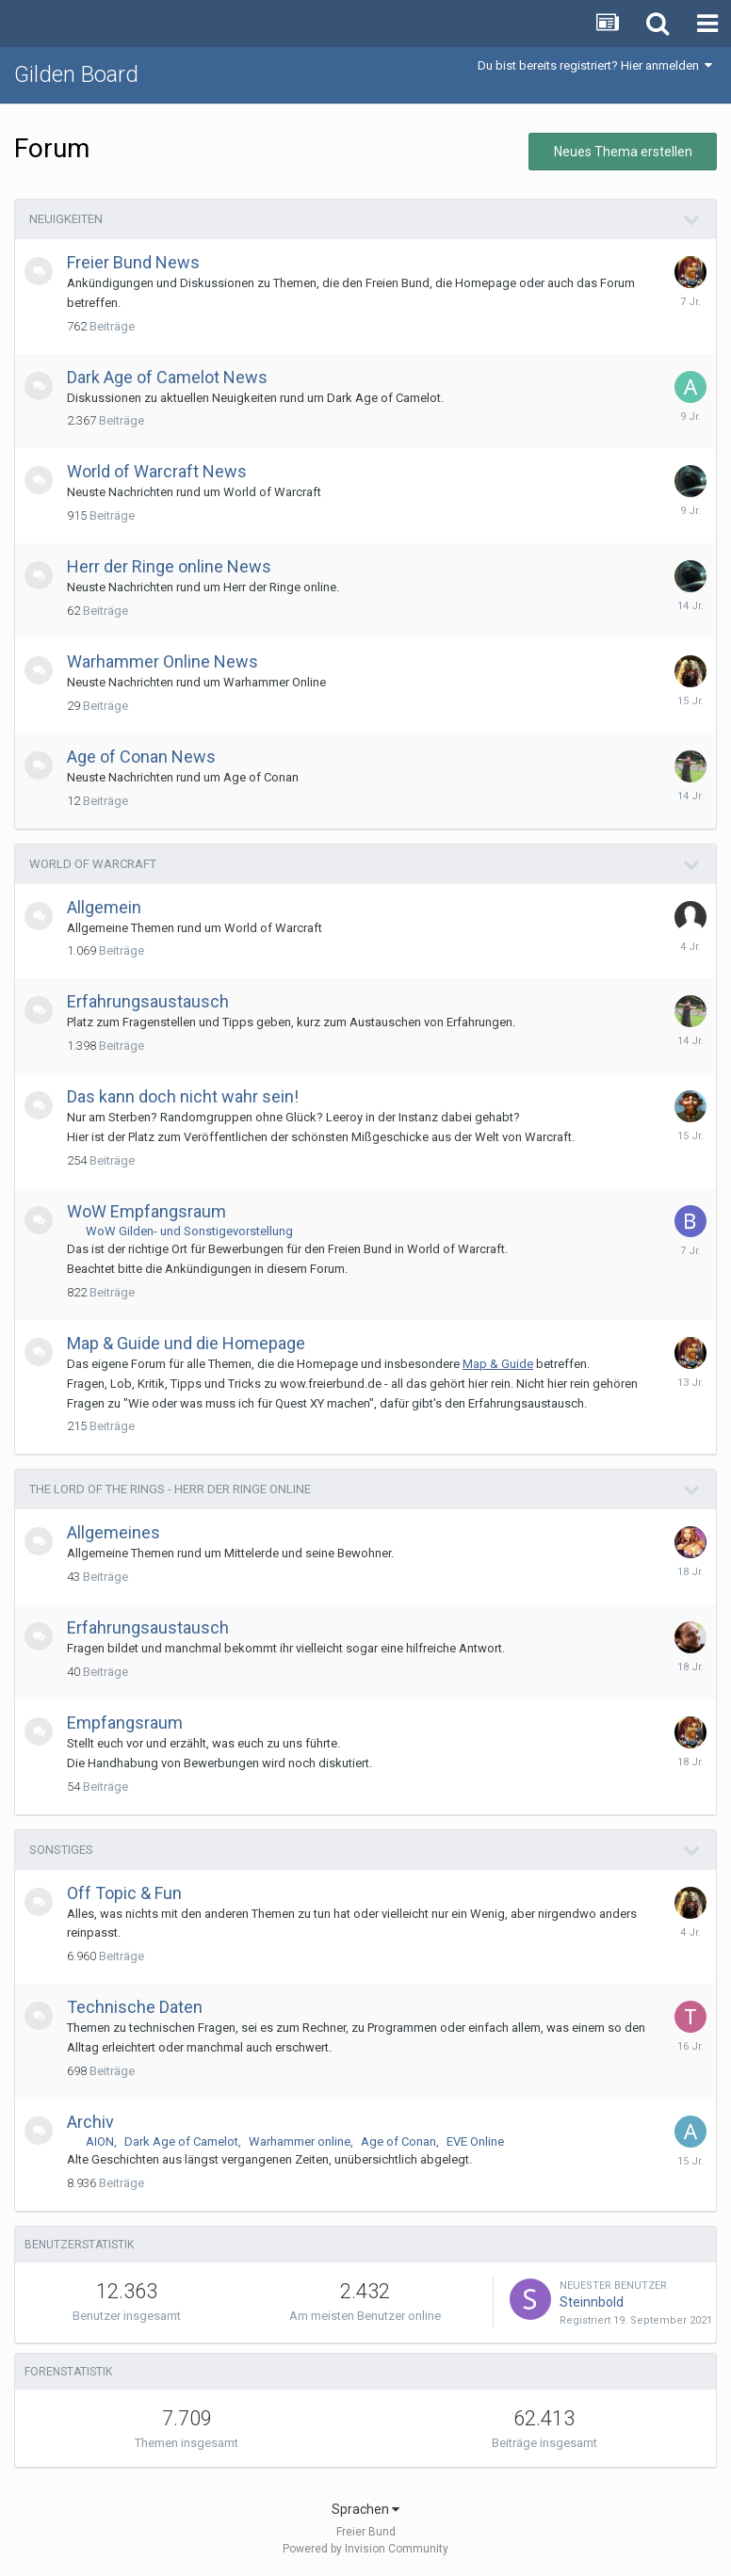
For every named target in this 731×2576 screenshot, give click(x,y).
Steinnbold (592, 2302)
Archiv (90, 2122)
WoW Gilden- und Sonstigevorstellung (189, 1231)
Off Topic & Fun (124, 1893)
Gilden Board (76, 74)
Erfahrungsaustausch (148, 1001)
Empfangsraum (125, 1722)
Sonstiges (61, 1850)
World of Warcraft (92, 864)
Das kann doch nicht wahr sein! (183, 1096)
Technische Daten (135, 2007)
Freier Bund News (133, 262)
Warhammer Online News (162, 661)
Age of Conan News (141, 756)
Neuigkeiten (66, 219)
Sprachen (365, 2509)
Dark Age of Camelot (181, 2141)
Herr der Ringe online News (169, 566)
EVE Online (475, 2141)
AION (100, 2141)
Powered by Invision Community (365, 2548)
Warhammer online (299, 2141)
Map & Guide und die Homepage (186, 1343)
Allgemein (104, 907)
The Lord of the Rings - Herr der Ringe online (170, 1489)
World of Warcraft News (157, 471)
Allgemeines (113, 1532)
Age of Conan (398, 2141)
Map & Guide (498, 1364)
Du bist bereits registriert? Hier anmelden (595, 65)
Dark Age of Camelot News (167, 377)
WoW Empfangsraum (146, 1211)
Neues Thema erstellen (623, 151)
